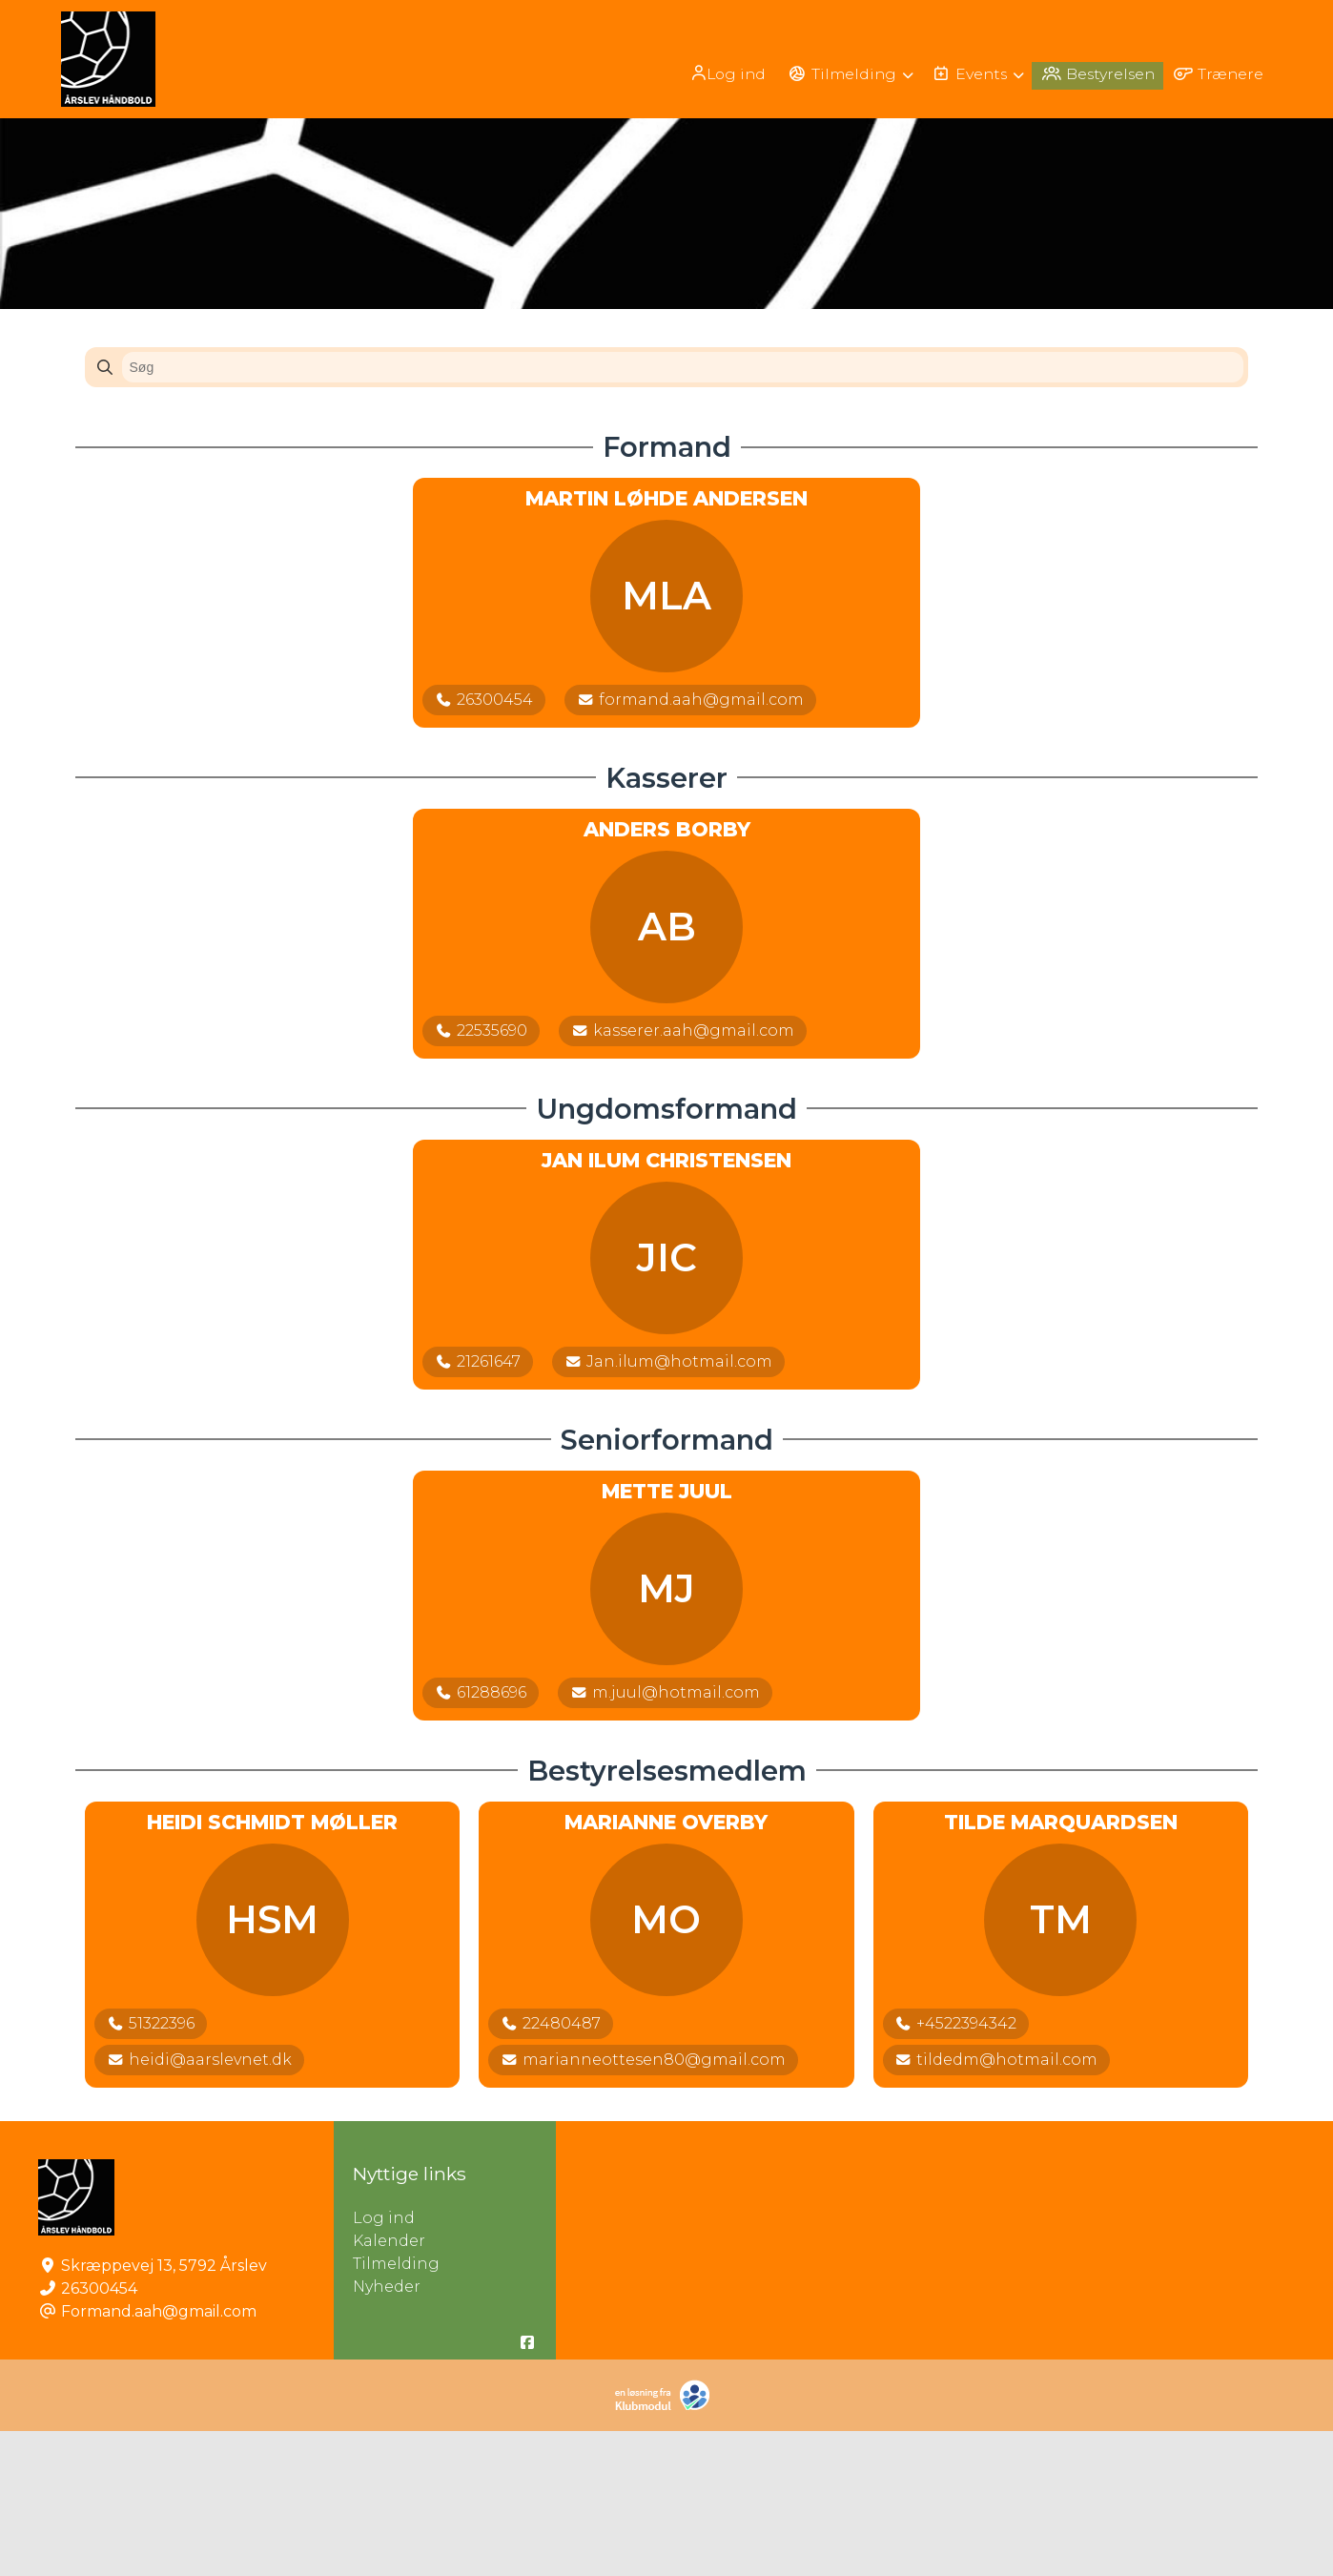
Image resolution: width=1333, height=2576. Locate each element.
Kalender (389, 2386)
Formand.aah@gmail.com (158, 2456)
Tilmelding (396, 2409)
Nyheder (386, 2431)
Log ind (717, 73)
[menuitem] (719, 73)
